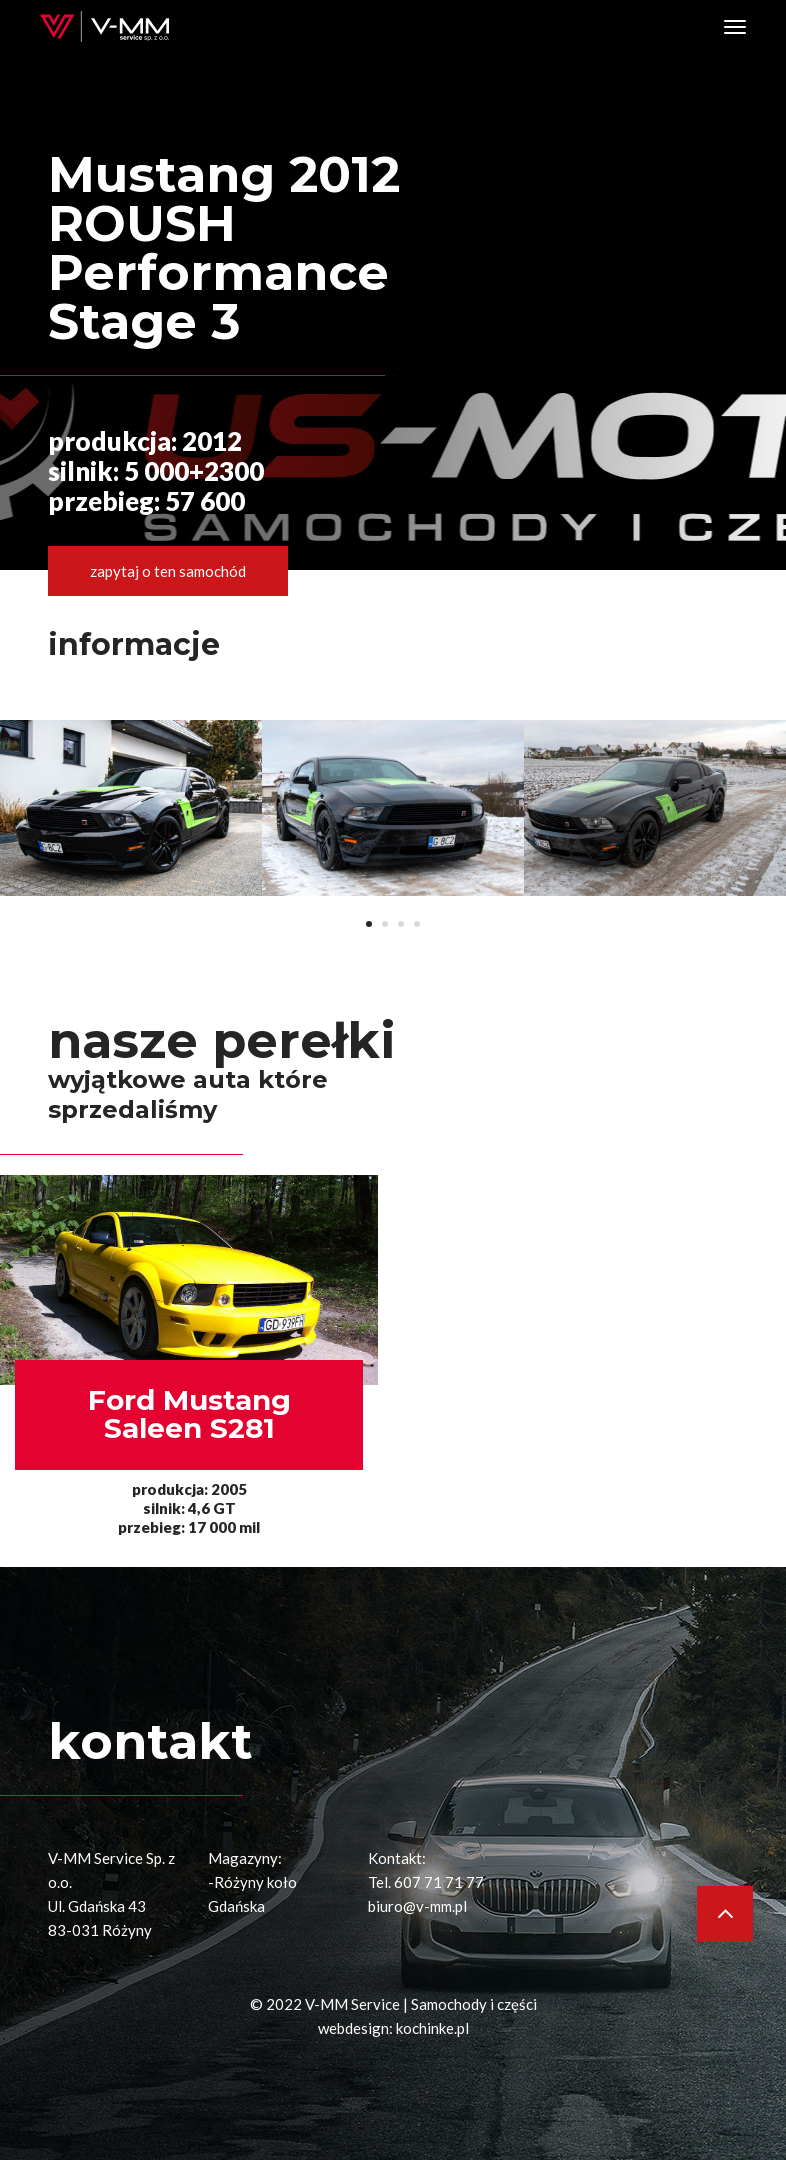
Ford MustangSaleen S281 (189, 1414)
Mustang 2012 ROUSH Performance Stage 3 (224, 248)
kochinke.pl (432, 2028)
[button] (369, 924)
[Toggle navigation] (734, 27)
